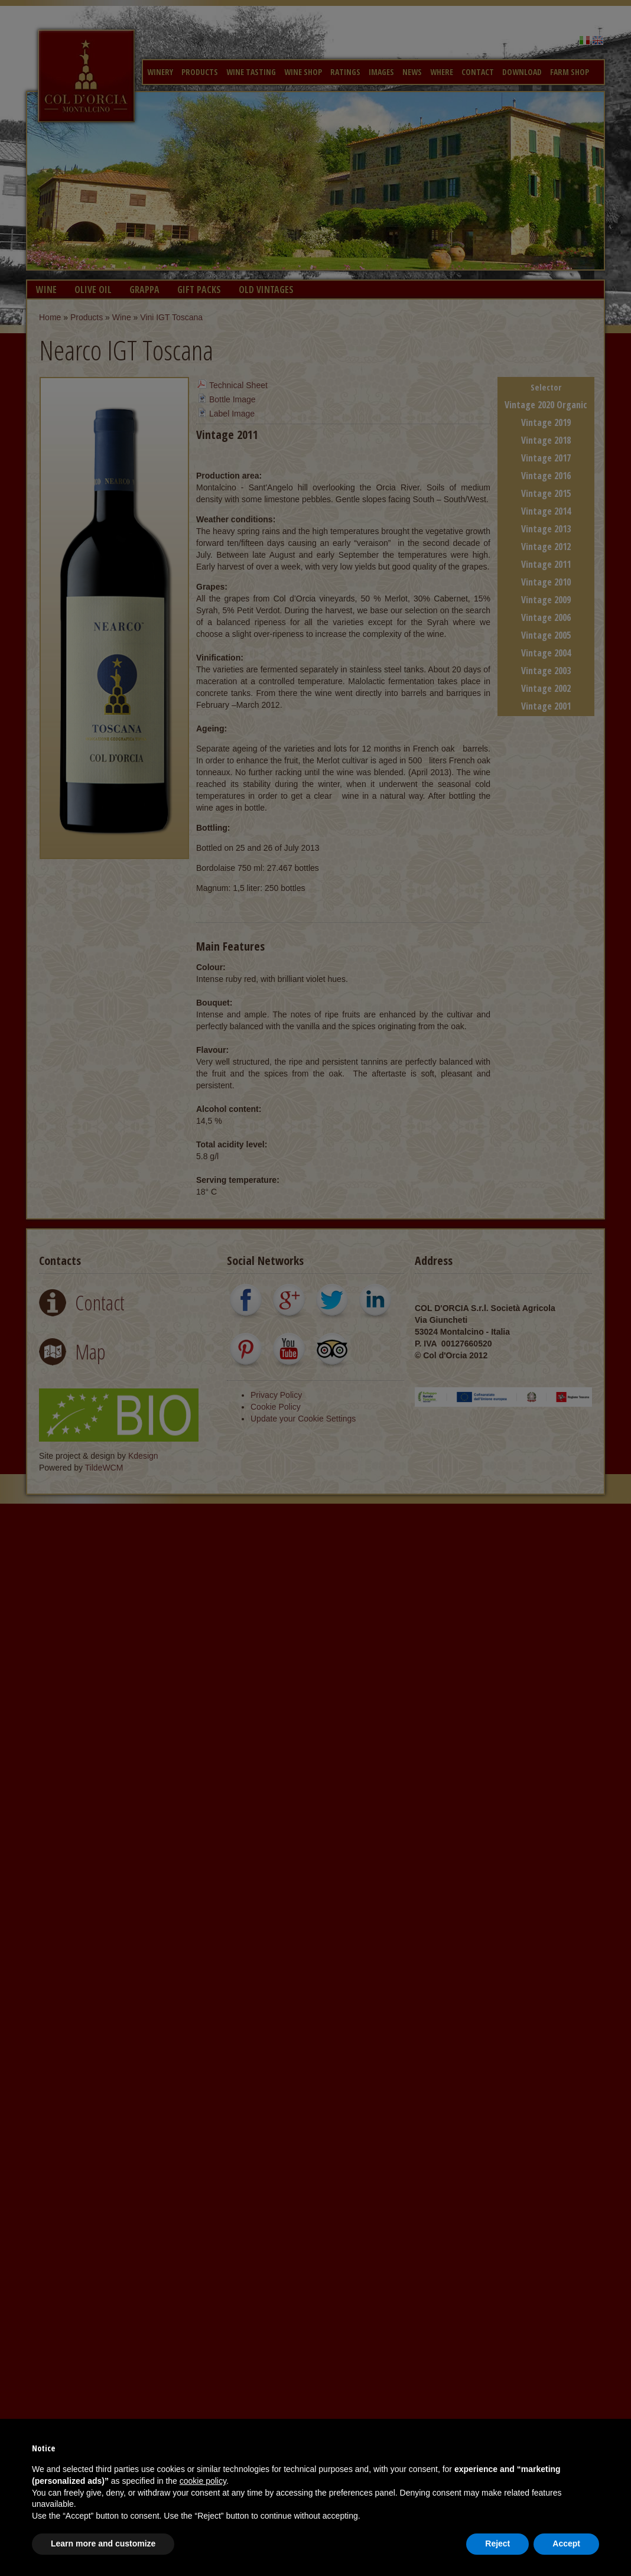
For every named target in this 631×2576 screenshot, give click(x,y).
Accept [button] (566, 2543)
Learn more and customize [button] (103, 2543)
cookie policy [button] (203, 2481)
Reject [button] (497, 2543)
